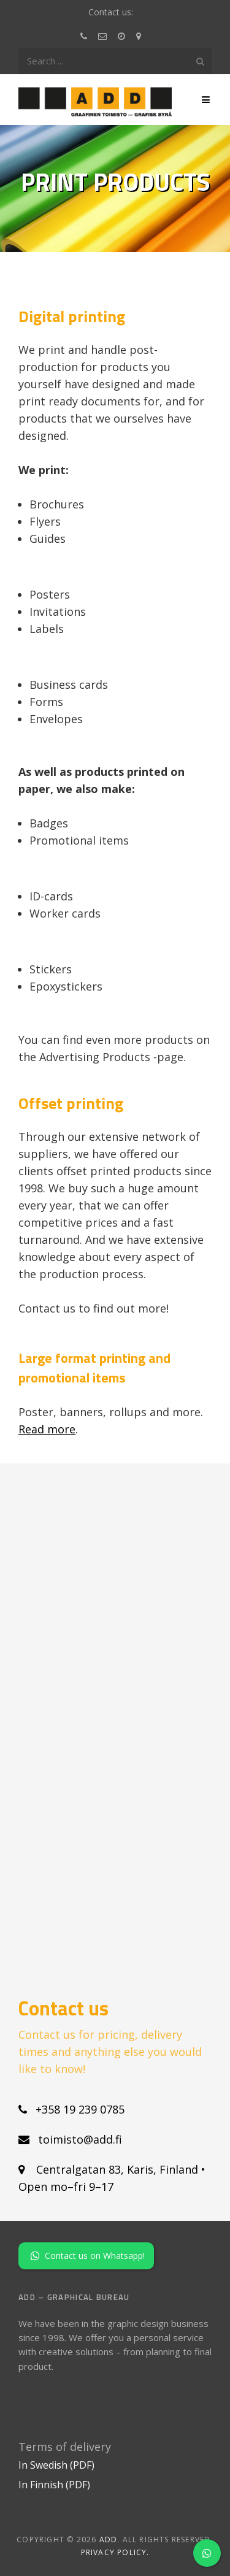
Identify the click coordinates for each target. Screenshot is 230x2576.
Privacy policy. (115, 2552)
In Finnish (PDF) (54, 2484)
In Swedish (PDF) (56, 2465)
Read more (46, 1429)
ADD (108, 2539)
